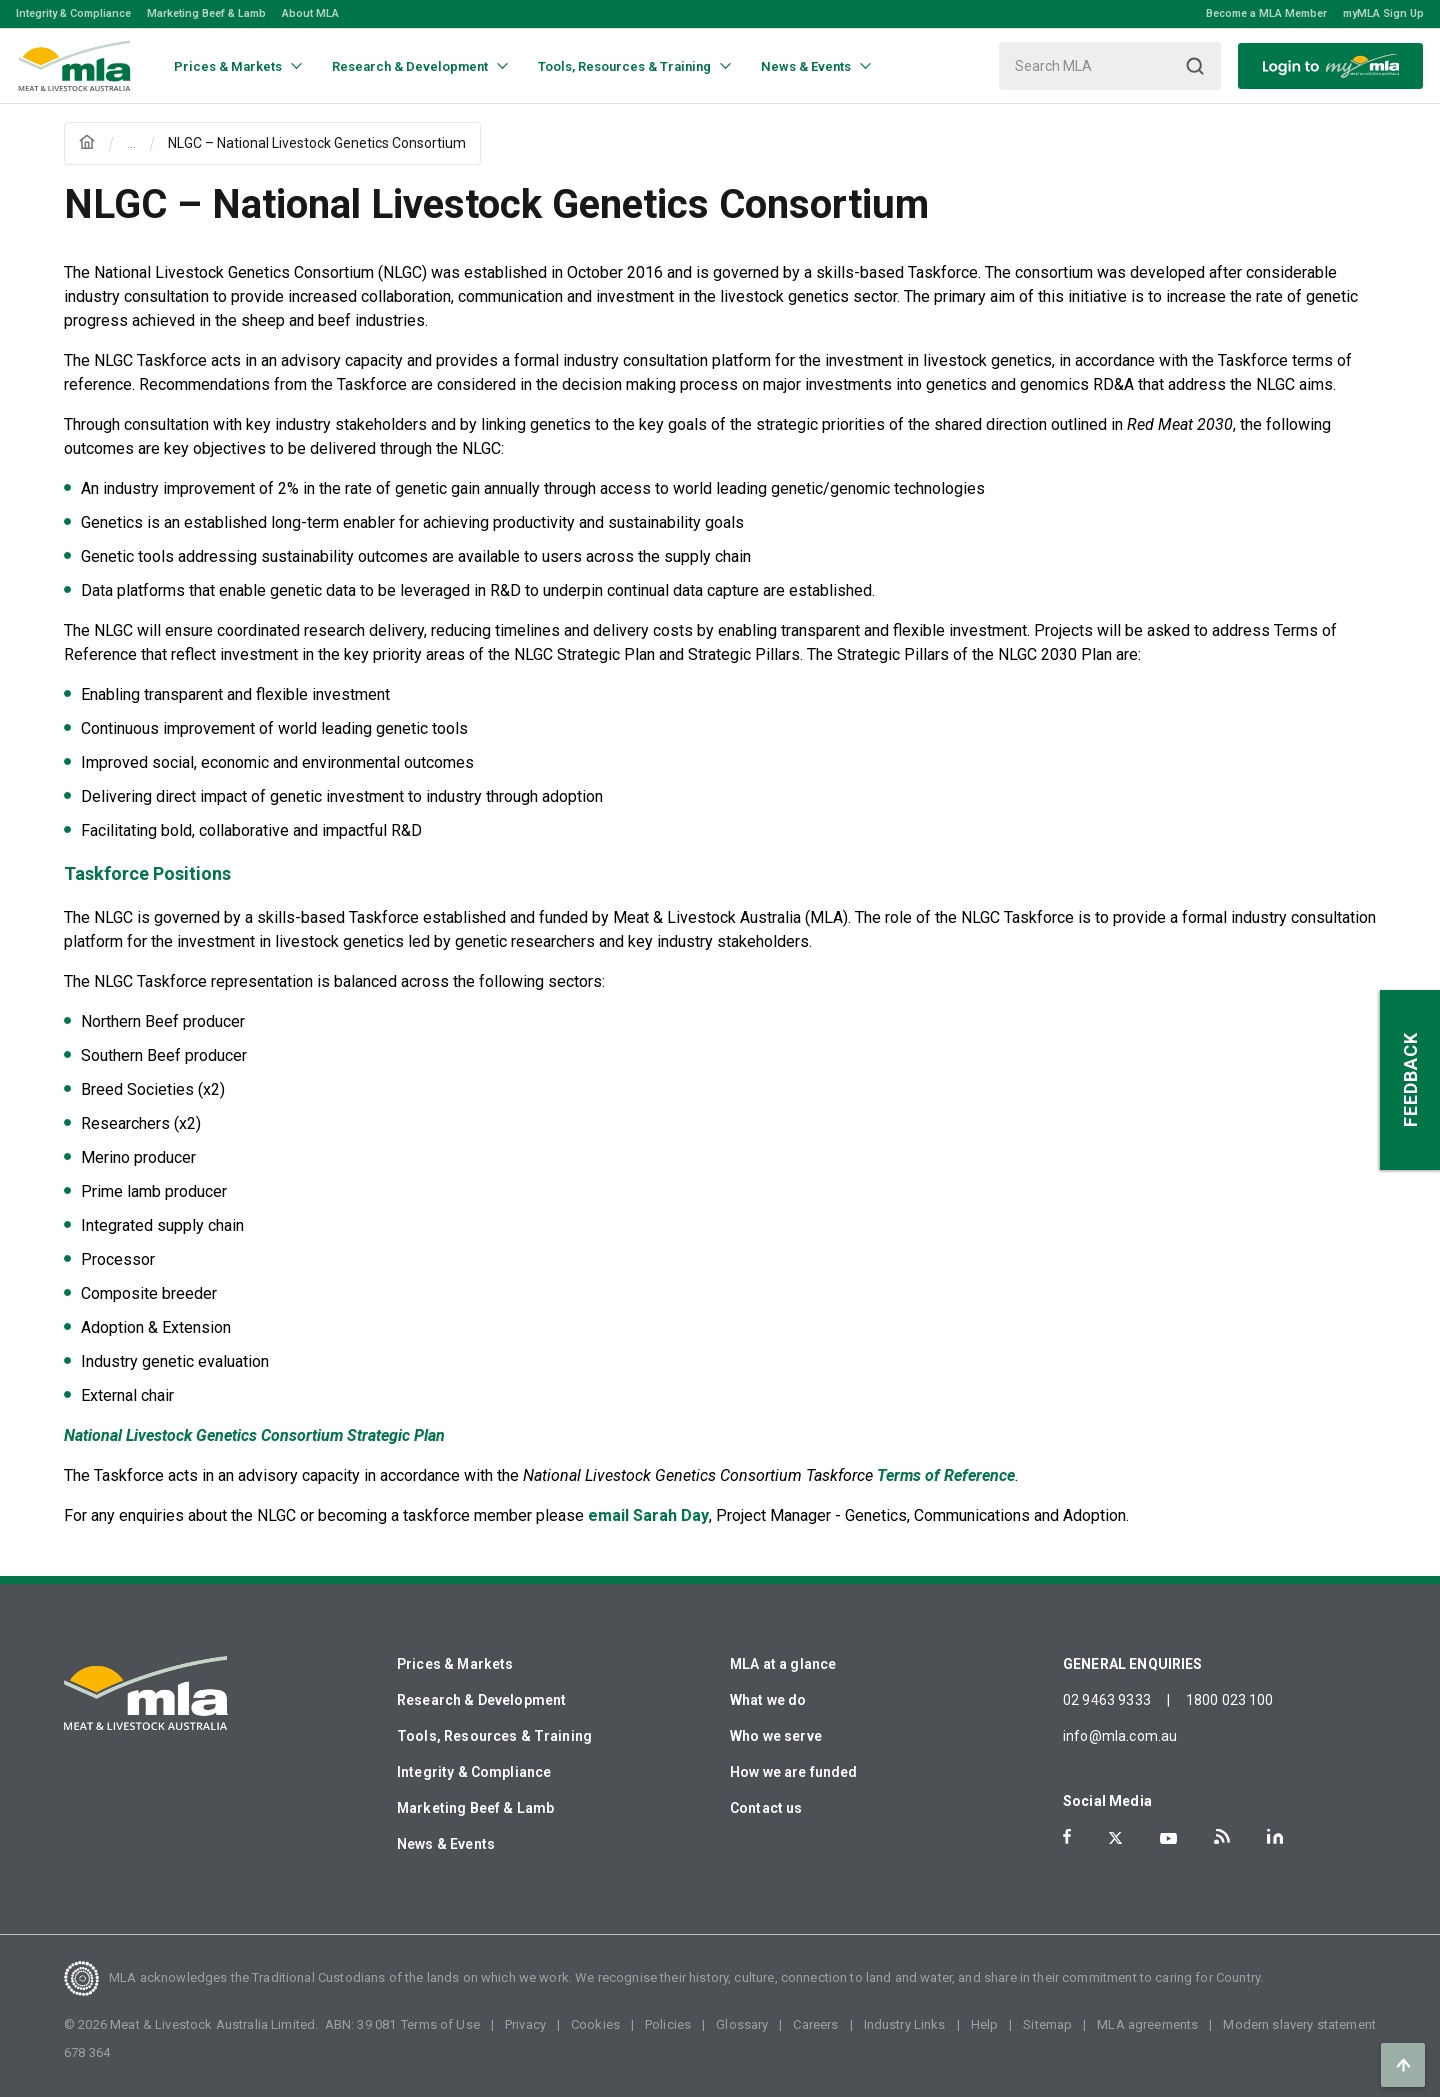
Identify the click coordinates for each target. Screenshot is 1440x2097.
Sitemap (1047, 2024)
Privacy (525, 2024)
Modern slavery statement (1299, 2024)
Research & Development (481, 1700)
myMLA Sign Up (1383, 13)
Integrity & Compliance (73, 13)
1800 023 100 (1230, 1700)
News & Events (446, 1844)
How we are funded (794, 1772)
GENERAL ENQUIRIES (1133, 1664)
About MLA (310, 13)
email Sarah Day (648, 1515)
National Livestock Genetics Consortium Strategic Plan (254, 1435)
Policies (668, 2024)
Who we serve (776, 1736)
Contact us (766, 1808)
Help (985, 2024)
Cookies (595, 2024)
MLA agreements (1147, 2024)
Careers (815, 2024)
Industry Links (905, 2024)
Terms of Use (440, 2024)
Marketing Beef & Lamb (206, 13)
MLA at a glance (783, 1664)
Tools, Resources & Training (494, 1736)
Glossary (742, 2024)
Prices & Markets (455, 1664)
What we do (768, 1700)
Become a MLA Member (1266, 13)
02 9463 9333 (1107, 1700)
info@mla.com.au (1120, 1736)
